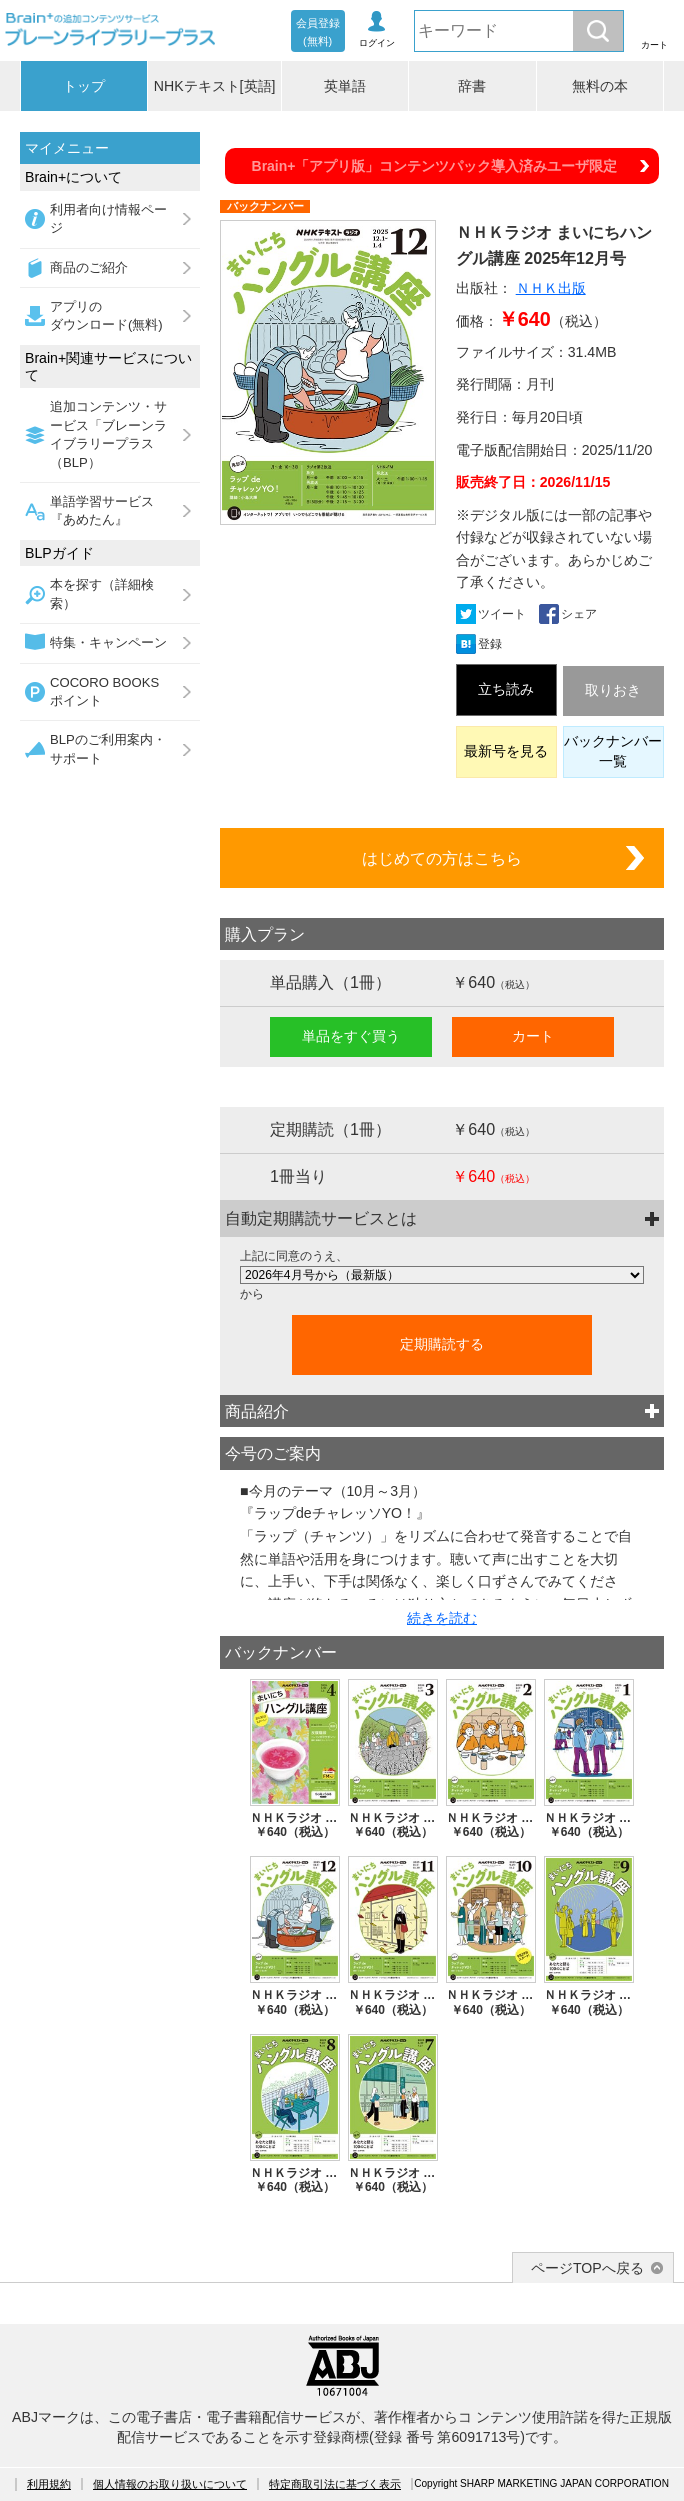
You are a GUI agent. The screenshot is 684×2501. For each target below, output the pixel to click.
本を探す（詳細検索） (102, 593)
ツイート (502, 614)
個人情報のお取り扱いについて (170, 2484)
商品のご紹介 (89, 267)
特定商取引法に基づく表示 (335, 2484)
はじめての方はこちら (442, 858)
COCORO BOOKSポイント (104, 691)
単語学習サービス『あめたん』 (102, 510)
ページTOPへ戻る (587, 2268)
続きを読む (442, 1618)
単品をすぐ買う (351, 1036)
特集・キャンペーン (108, 642)
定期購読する (442, 1344)
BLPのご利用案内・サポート (108, 748)
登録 (490, 644)
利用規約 (49, 2484)
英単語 (345, 86)
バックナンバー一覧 (613, 751)
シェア (579, 614)
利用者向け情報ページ (108, 218)
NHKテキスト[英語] (215, 86)
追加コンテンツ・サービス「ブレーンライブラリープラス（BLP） (108, 434)
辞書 (472, 86)
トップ (84, 86)
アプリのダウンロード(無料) (106, 315)
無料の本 (600, 86)
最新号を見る (506, 751)
